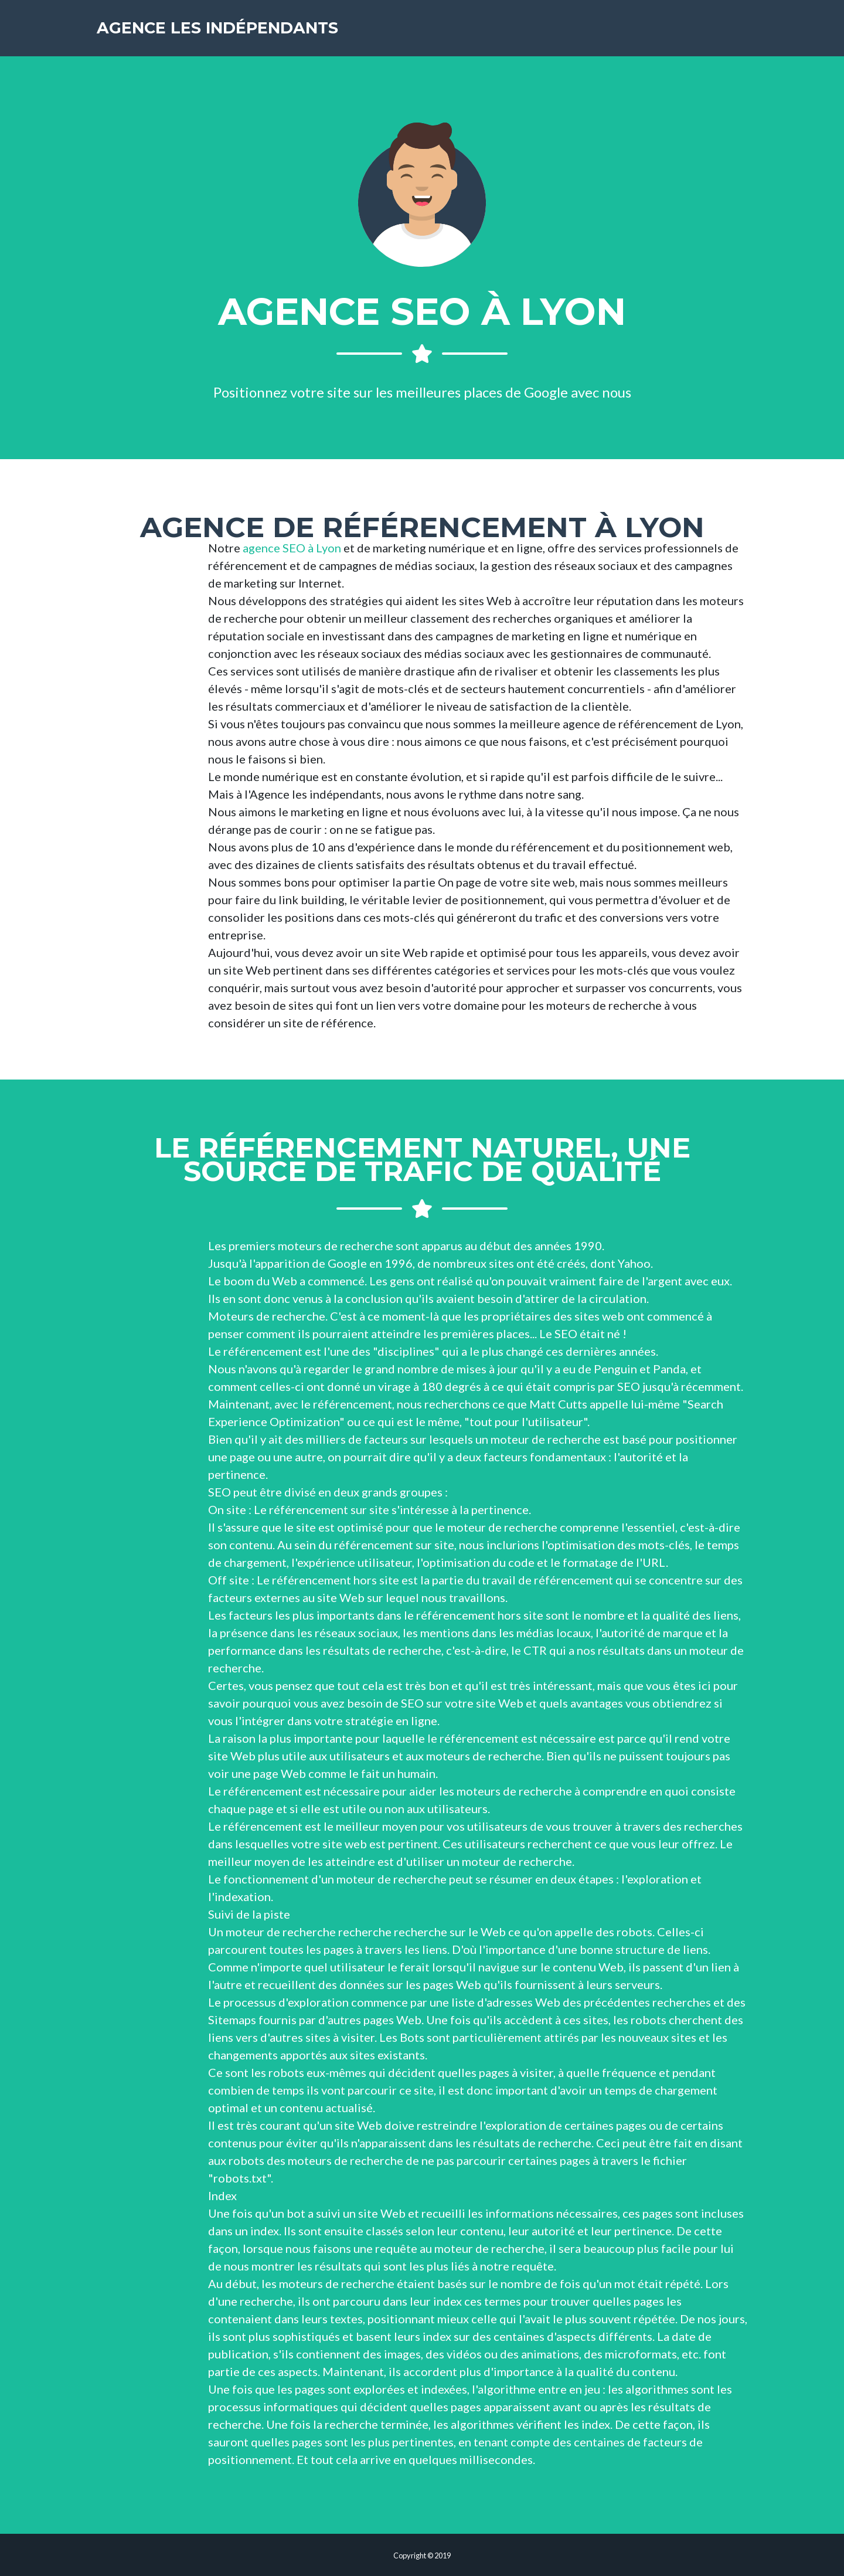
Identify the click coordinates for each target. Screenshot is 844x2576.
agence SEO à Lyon (292, 548)
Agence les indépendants (221, 29)
